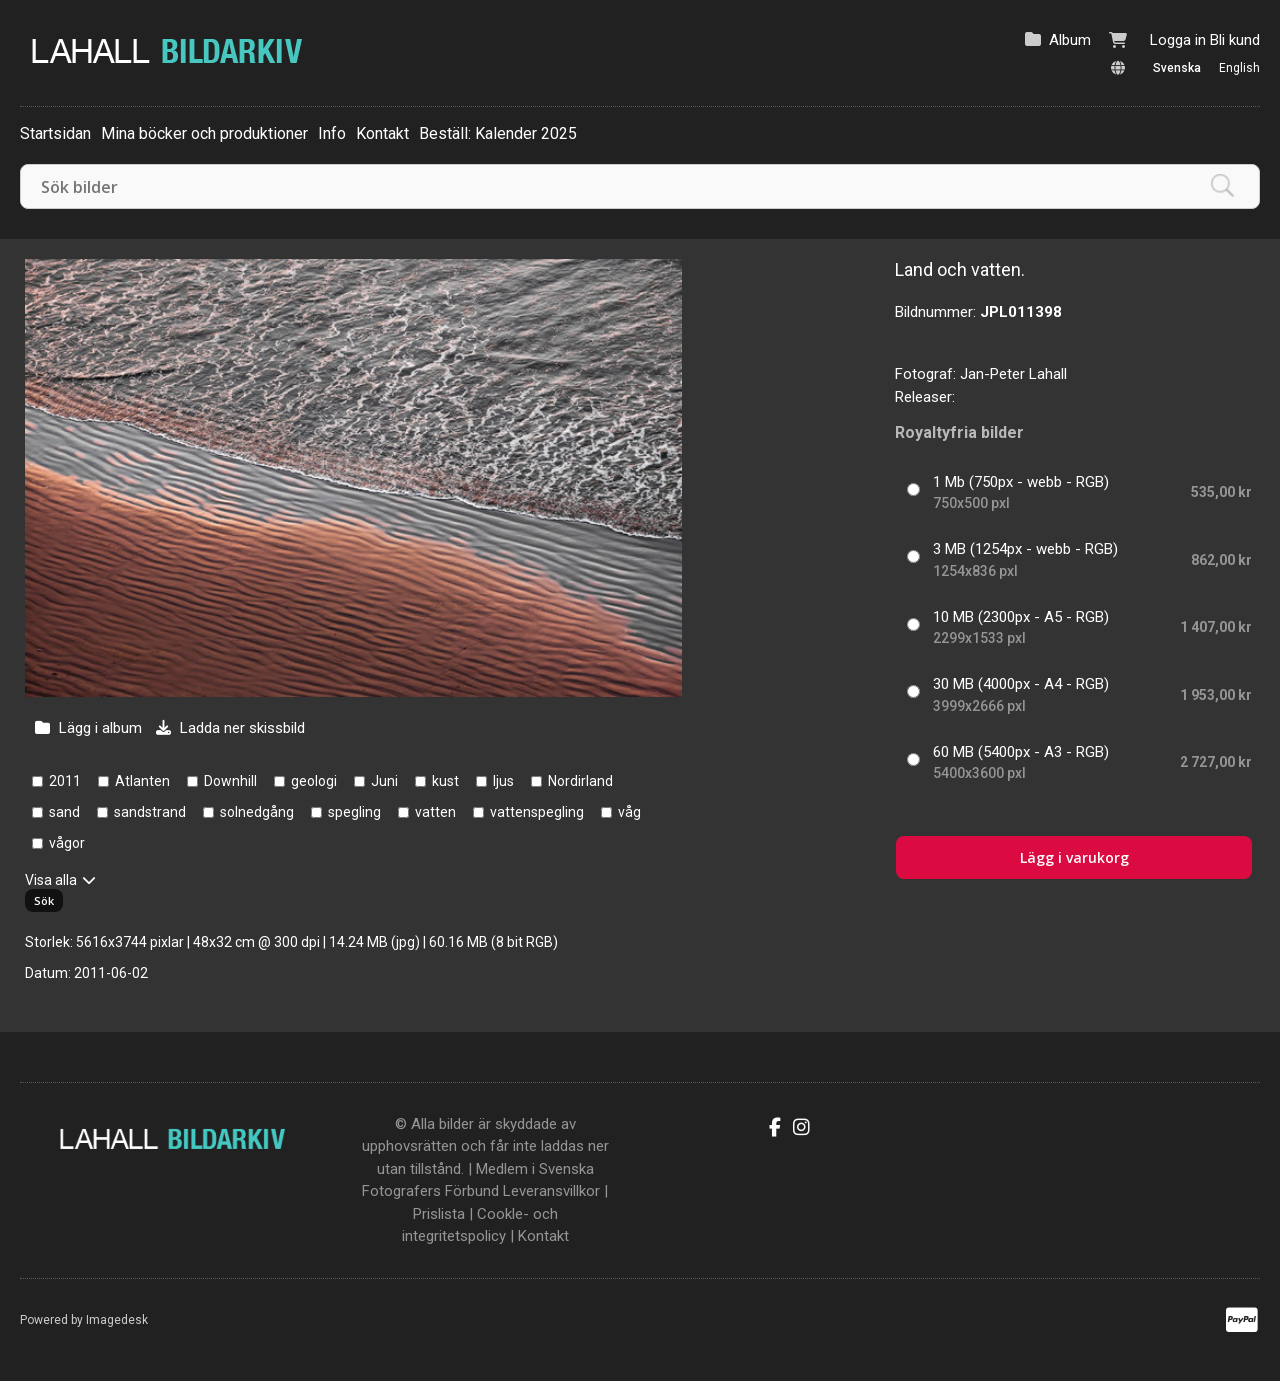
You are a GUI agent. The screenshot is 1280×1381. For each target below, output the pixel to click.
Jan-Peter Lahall (1013, 374)
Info (332, 133)
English (1239, 68)
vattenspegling (537, 812)
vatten (435, 812)
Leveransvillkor (551, 1191)
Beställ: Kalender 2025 (498, 133)
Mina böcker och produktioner (204, 133)
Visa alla (51, 880)
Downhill (230, 781)
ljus (503, 781)
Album (1070, 40)
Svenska (1177, 68)
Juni (384, 781)
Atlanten (142, 781)
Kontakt (382, 133)
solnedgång (257, 812)
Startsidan (55, 133)
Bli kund (1235, 40)
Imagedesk (117, 1320)
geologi (314, 781)
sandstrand (150, 812)
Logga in (1178, 40)
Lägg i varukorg (1074, 857)
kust (445, 781)
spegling (354, 812)
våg (629, 812)
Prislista (439, 1214)
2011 (65, 781)
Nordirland (580, 781)
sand (64, 812)
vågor (67, 843)
